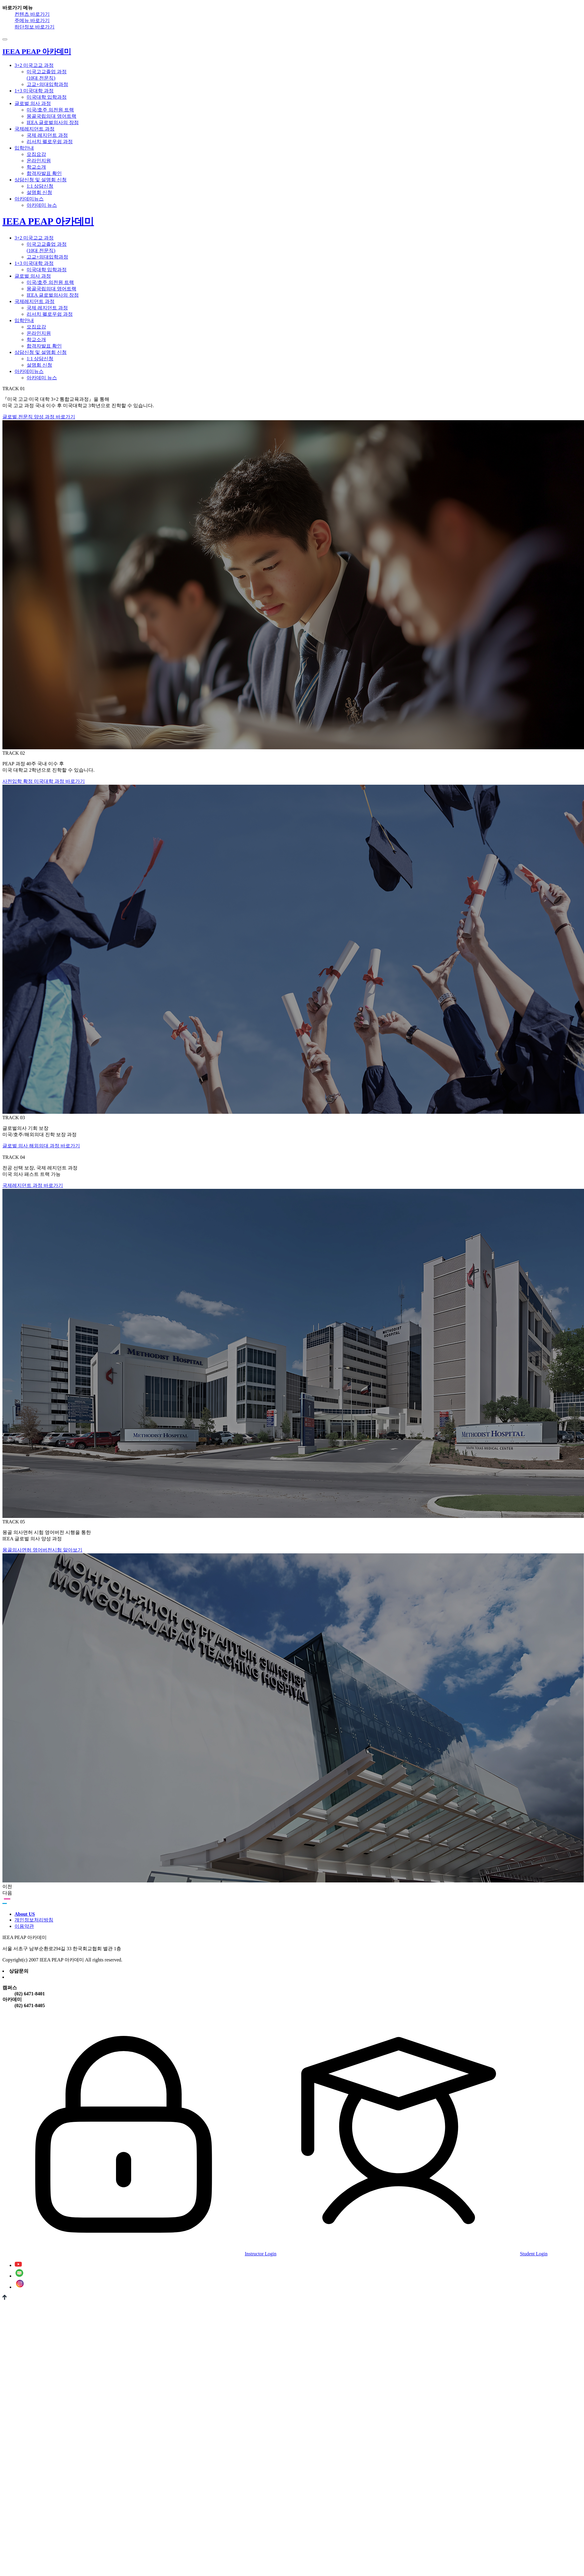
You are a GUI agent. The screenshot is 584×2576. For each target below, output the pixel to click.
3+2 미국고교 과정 (34, 65)
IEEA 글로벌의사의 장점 (53, 122)
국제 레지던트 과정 (47, 135)
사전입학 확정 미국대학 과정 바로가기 (43, 781)
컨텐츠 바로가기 (32, 14)
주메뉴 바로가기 (32, 20)
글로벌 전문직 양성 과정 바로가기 (38, 416)
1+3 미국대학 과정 (34, 90)
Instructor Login (139, 2253)
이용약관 (24, 1926)
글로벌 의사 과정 (33, 103)
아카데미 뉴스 (42, 205)
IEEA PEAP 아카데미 (48, 221)
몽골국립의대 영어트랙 (51, 116)
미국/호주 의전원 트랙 (50, 109)
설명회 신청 (39, 192)
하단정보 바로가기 (35, 26)
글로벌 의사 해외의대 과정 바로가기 (41, 1145)
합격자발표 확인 (44, 173)
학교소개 (36, 167)
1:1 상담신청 (40, 186)
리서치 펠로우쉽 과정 (50, 141)
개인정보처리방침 (34, 1919)
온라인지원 (39, 160)
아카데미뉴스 (29, 198)
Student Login (412, 2253)
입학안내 (24, 147)
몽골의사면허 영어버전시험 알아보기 (42, 1549)
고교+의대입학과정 (47, 84)
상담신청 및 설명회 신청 (41, 179)
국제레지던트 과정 (35, 128)
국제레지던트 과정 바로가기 (32, 1185)
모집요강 (36, 154)
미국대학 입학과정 (47, 97)
